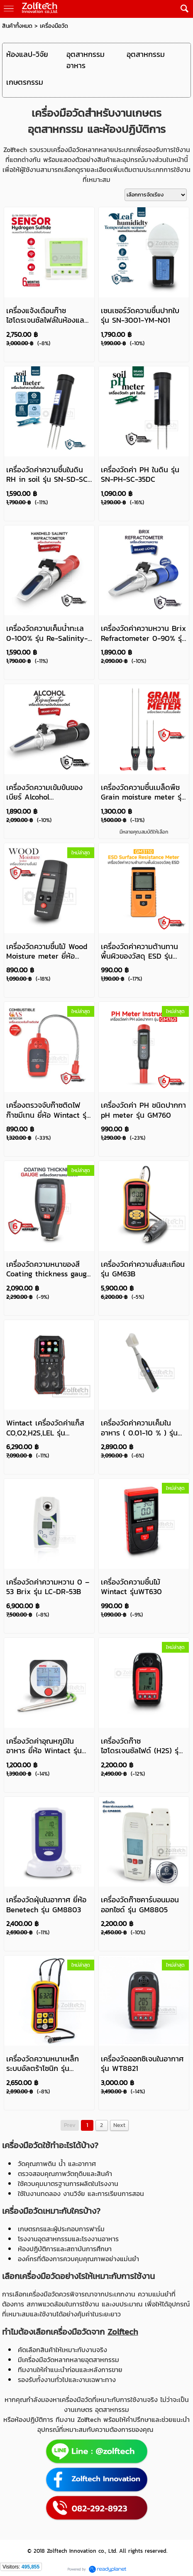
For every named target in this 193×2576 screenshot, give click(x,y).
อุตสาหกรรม (146, 54)
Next (119, 2125)
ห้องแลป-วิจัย (27, 54)
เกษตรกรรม (24, 82)
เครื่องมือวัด (54, 26)
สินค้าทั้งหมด (17, 26)
